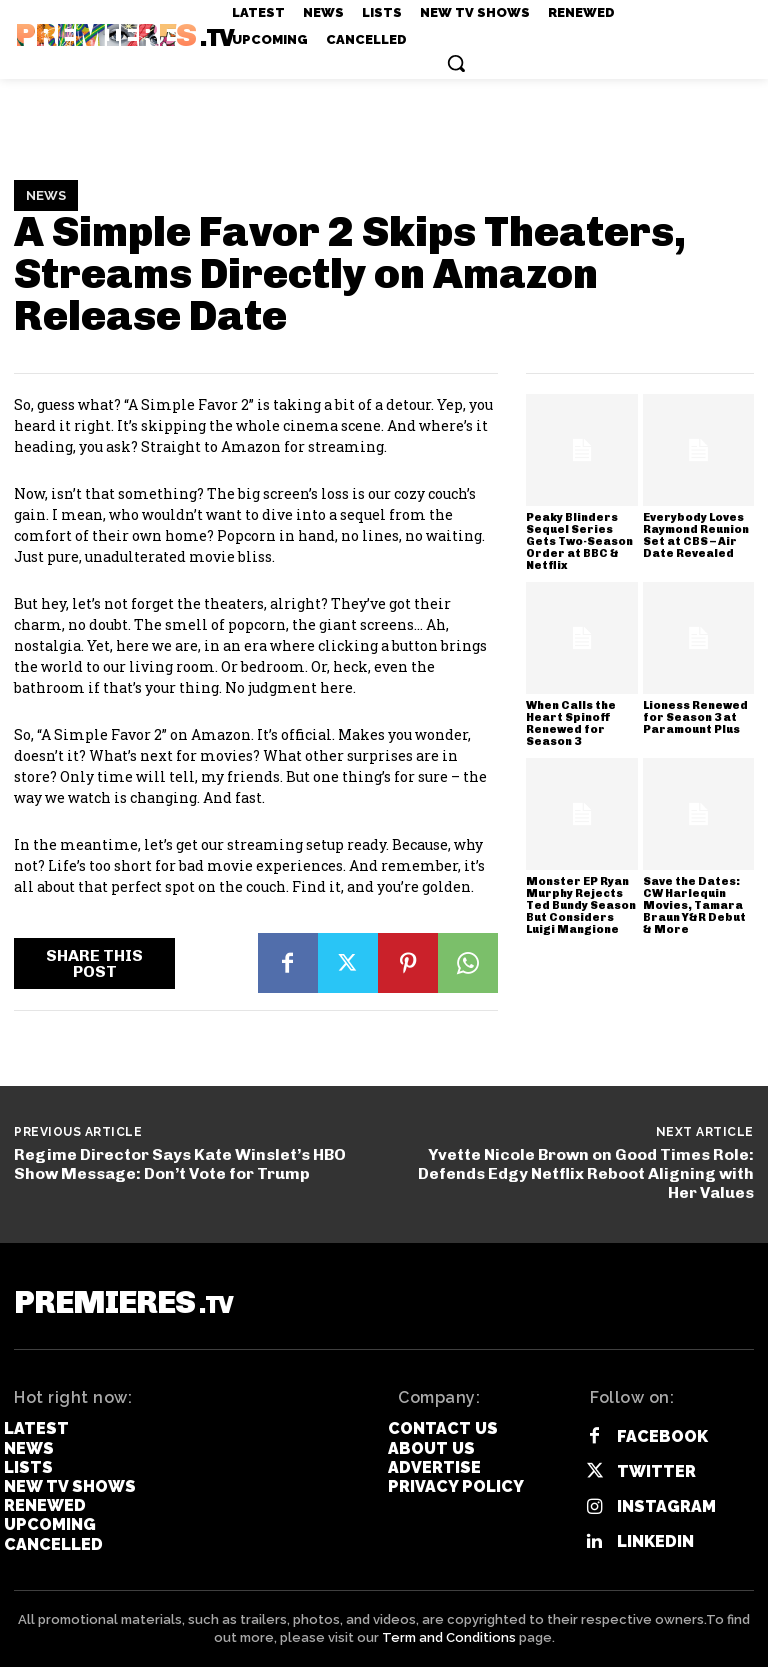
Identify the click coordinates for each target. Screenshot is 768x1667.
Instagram (666, 1506)
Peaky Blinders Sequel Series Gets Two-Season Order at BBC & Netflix (579, 541)
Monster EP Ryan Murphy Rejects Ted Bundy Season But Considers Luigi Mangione (581, 905)
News (46, 196)
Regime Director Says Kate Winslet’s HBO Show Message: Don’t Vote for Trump (180, 1164)
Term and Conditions (449, 1637)
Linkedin (655, 1541)
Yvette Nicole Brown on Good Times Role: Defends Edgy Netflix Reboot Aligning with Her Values (586, 1173)
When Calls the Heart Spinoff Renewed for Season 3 (571, 723)
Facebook (662, 1436)
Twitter (656, 1471)
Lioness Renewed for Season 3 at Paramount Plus (695, 717)
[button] (456, 63)
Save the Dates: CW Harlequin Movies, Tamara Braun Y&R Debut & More (694, 905)
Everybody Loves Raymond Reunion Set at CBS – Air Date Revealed (696, 535)
